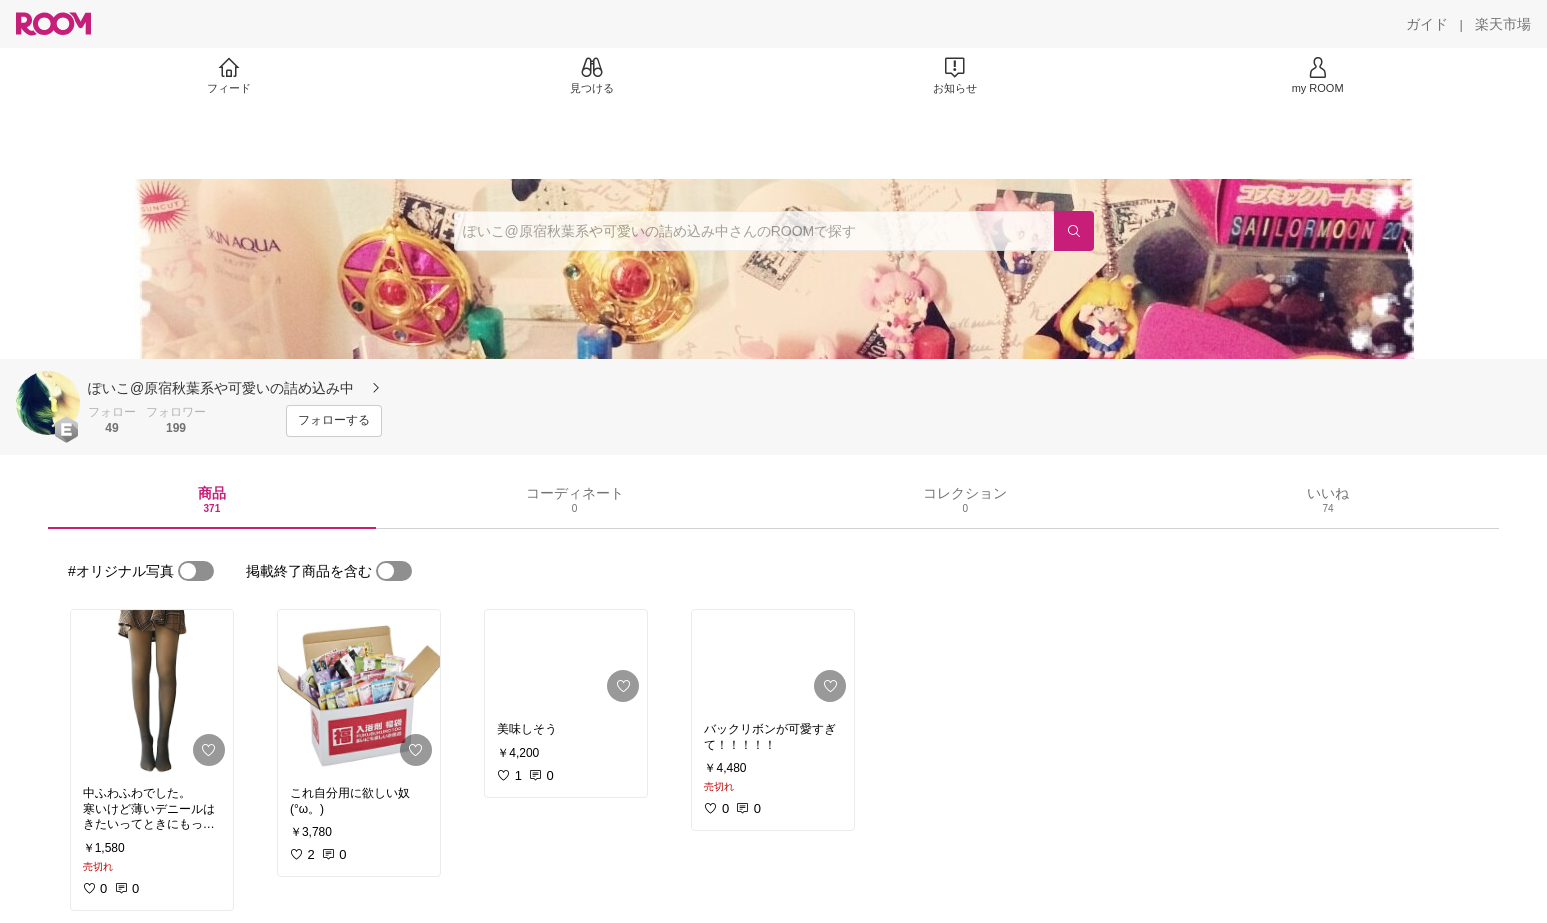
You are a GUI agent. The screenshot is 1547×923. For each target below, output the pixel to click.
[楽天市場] (1503, 24)
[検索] (1074, 231)
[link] (152, 692)
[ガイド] (1427, 24)
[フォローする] (334, 421)
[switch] (196, 571)
